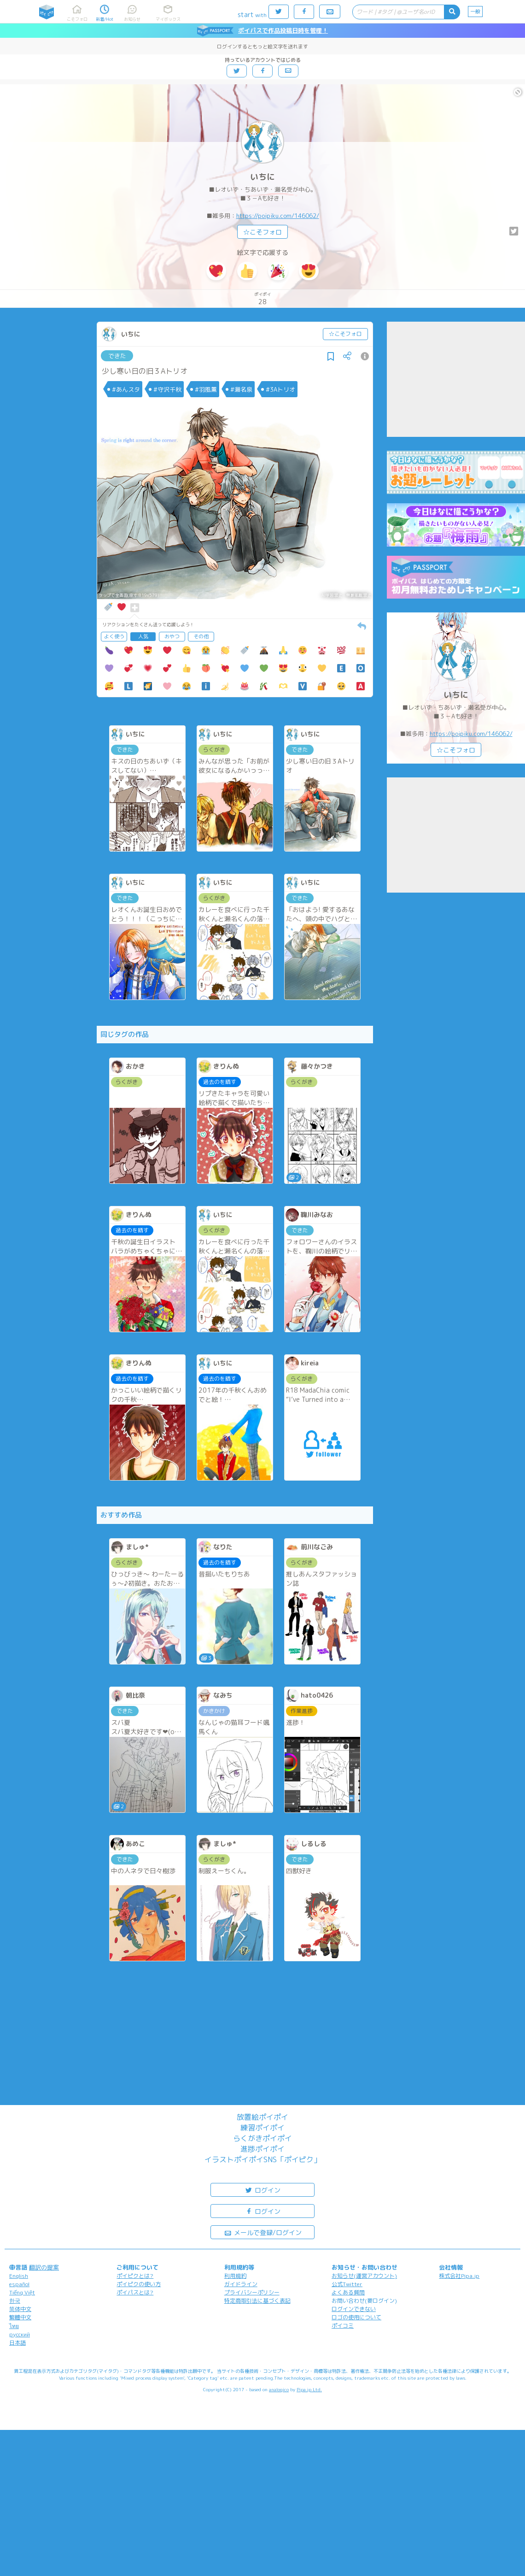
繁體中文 (20, 2317)
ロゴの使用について (356, 2317)
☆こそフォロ (262, 232)
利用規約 (235, 2276)
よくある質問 (348, 2292)
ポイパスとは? (135, 2292)
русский (19, 2334)
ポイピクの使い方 (139, 2284)
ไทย (14, 2326)
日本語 (17, 2343)
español (19, 2284)
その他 (201, 636)
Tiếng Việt (22, 2292)
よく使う (114, 636)
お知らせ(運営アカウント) (364, 2276)
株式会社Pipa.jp (459, 2276)
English (18, 2276)
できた (117, 356)
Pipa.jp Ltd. (309, 2389)
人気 (143, 636)
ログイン (262, 2189)
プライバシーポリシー (252, 2292)
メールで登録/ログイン (263, 2232)
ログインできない (354, 2309)
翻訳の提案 (44, 2267)
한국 (14, 2301)
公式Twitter (347, 2284)
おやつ (172, 636)
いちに (262, 176)
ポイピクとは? (135, 2276)
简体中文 (20, 2309)
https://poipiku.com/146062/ (277, 216)
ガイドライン (240, 2284)
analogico (279, 2389)
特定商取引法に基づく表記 (257, 2301)
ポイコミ (343, 2325)
